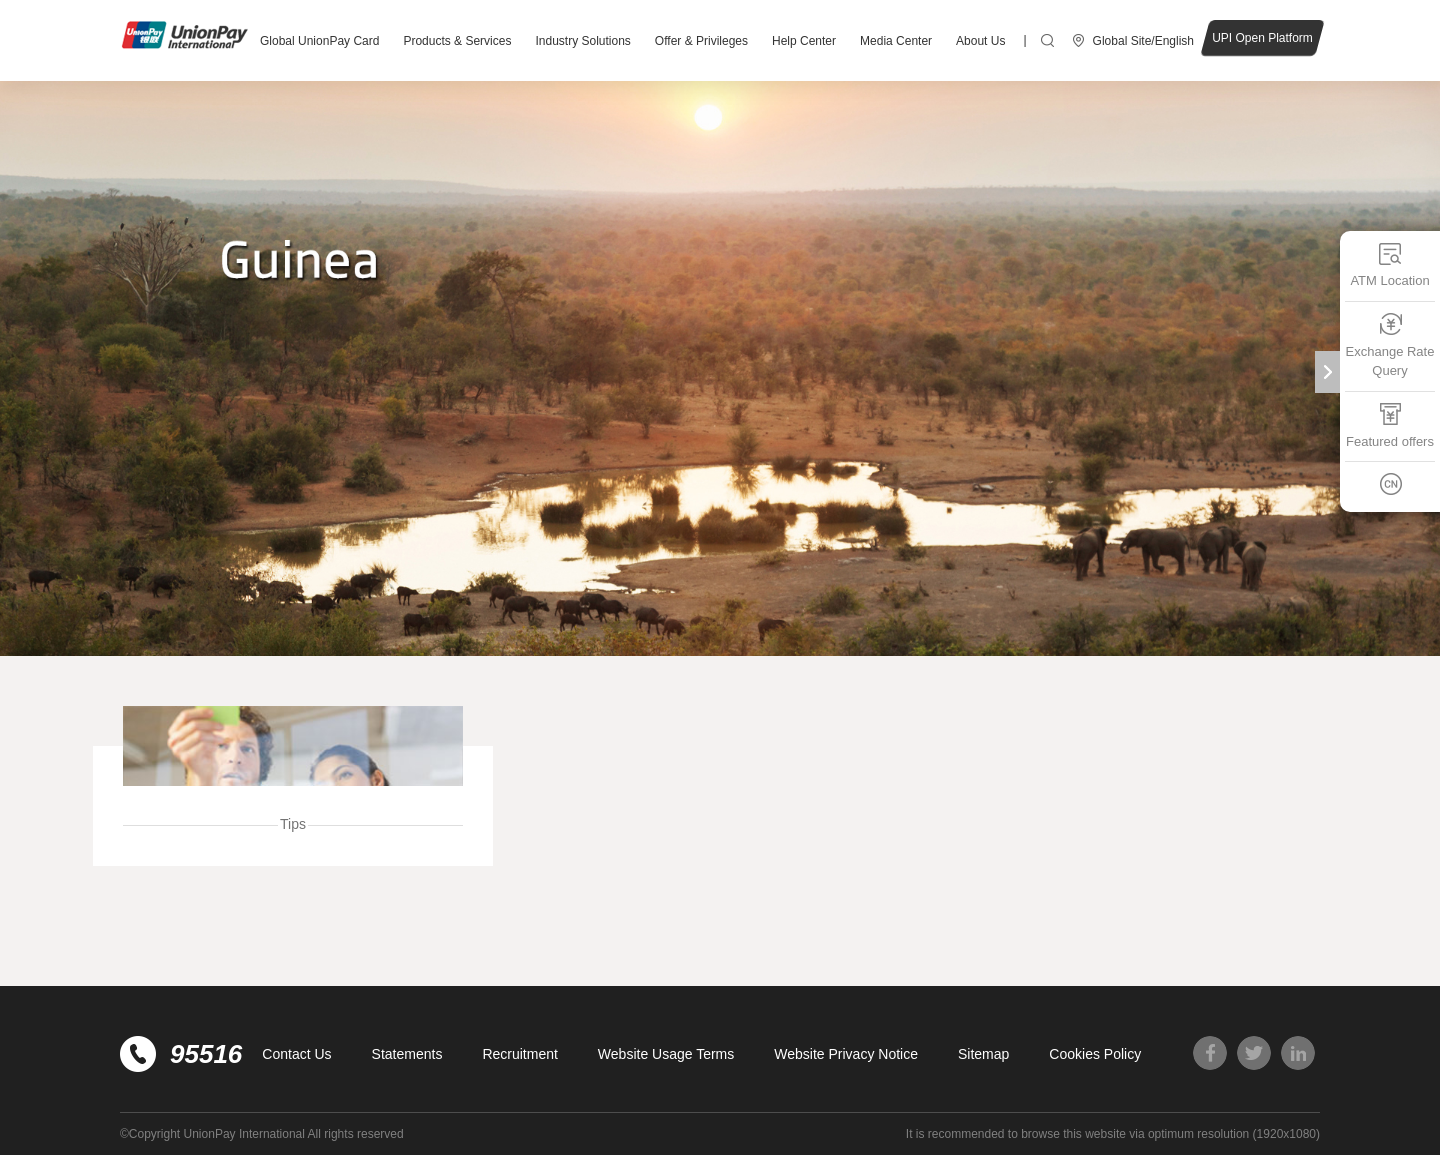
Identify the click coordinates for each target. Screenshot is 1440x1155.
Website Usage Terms (666, 1054)
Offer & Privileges (701, 41)
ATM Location (1389, 264)
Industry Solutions (582, 41)
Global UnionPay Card (319, 41)
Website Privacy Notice (846, 1054)
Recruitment (519, 1054)
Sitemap (983, 1054)
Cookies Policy (1095, 1054)
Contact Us (296, 1054)
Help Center (804, 41)
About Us (980, 41)
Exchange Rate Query (1390, 345)
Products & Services (457, 41)
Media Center (896, 41)
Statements (407, 1054)
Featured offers (1390, 425)
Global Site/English (1143, 41)
